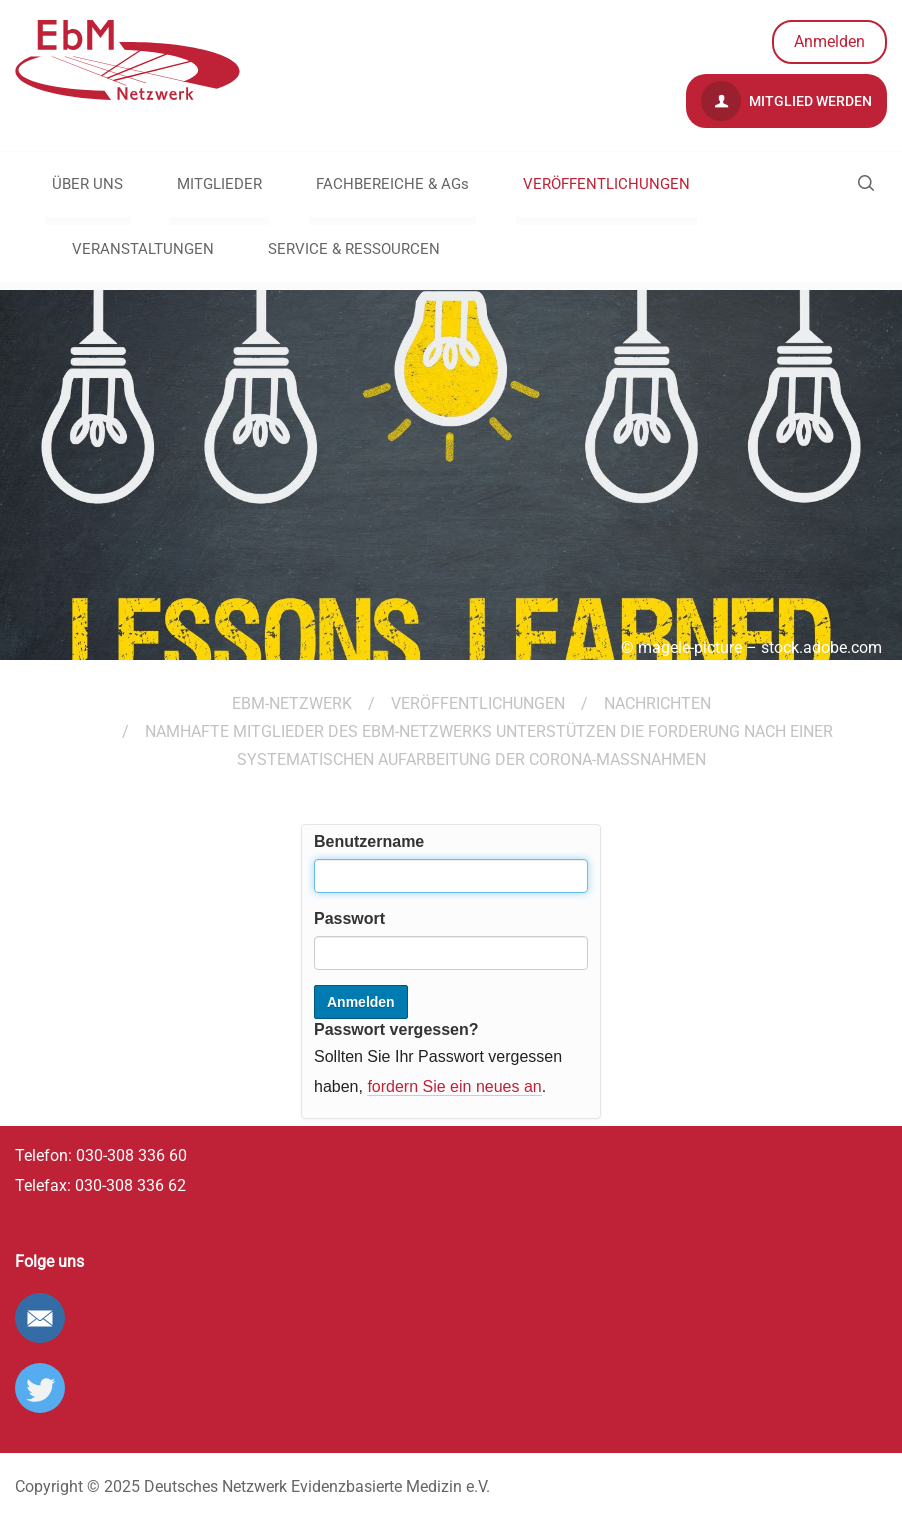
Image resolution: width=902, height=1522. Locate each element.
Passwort (349, 918)
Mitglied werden (786, 101)
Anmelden (829, 41)
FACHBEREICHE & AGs (392, 184)
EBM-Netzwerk (292, 703)
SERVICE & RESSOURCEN (354, 249)
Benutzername (369, 841)
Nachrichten (657, 703)
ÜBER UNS (87, 184)
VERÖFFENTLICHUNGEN (606, 184)
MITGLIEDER (219, 184)
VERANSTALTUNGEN (143, 249)
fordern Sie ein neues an (454, 1086)
